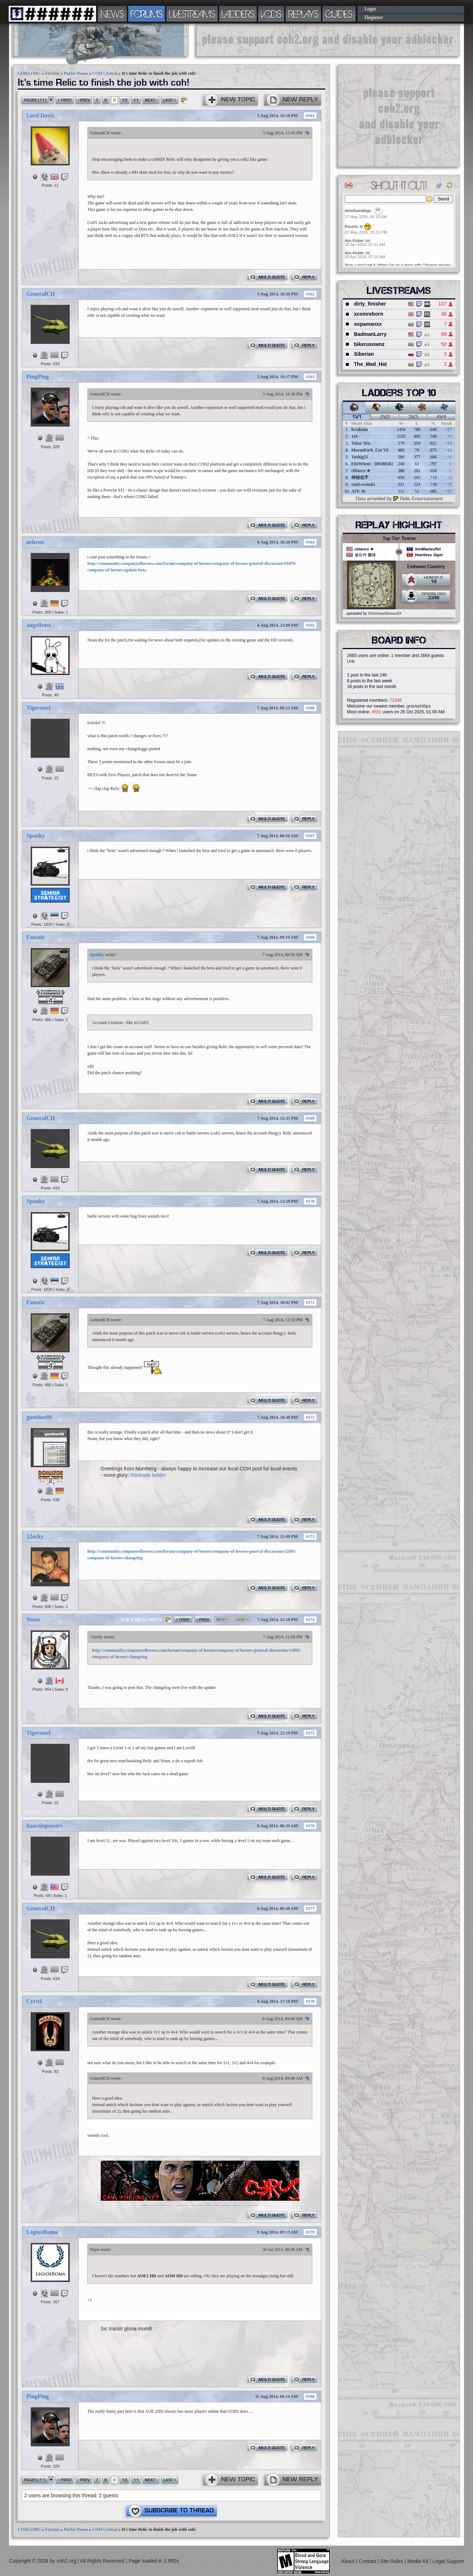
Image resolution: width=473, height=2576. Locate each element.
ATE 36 (358, 491)
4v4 (441, 417)
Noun (33, 1619)
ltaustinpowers (44, 1826)
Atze (349, 265)
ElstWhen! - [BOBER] (372, 463)
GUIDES (339, 14)
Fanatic (35, 937)
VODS (271, 14)
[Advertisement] (328, 39)
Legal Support (448, 2561)
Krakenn (359, 429)
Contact (368, 2561)
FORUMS (146, 14)
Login (370, 9)
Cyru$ (34, 2001)
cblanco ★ (360, 470)
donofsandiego (358, 210)
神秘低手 (360, 477)
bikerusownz (369, 344)
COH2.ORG (29, 73)
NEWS (112, 14)
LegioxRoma (42, 2232)
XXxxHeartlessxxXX (385, 613)
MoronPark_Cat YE (370, 450)
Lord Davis (40, 115)
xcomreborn (368, 314)
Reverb (351, 226)
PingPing (37, 376)
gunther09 (39, 1417)
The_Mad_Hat (370, 364)
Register (374, 17)
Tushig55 (359, 456)
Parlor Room (76, 73)
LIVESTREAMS (192, 14)
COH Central (104, 73)
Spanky (35, 836)
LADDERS (238, 14)
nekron (35, 542)
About (348, 2561)
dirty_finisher (370, 304)
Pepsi (94, 2249)
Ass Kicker (354, 240)
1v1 (357, 417)
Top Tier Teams (399, 538)
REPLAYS (303, 14)
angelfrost (38, 625)
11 (136, 100)
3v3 (413, 417)
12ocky (35, 1536)
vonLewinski (363, 484)
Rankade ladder (148, 1475)
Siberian (364, 354)
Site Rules (392, 2561)
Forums (52, 73)
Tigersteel (38, 708)
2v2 (385, 417)
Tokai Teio (360, 443)
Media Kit (418, 2561)
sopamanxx (368, 324)
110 (354, 436)
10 (124, 100)
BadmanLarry (370, 334)
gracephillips (419, 706)
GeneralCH (100, 132)
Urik (351, 661)
